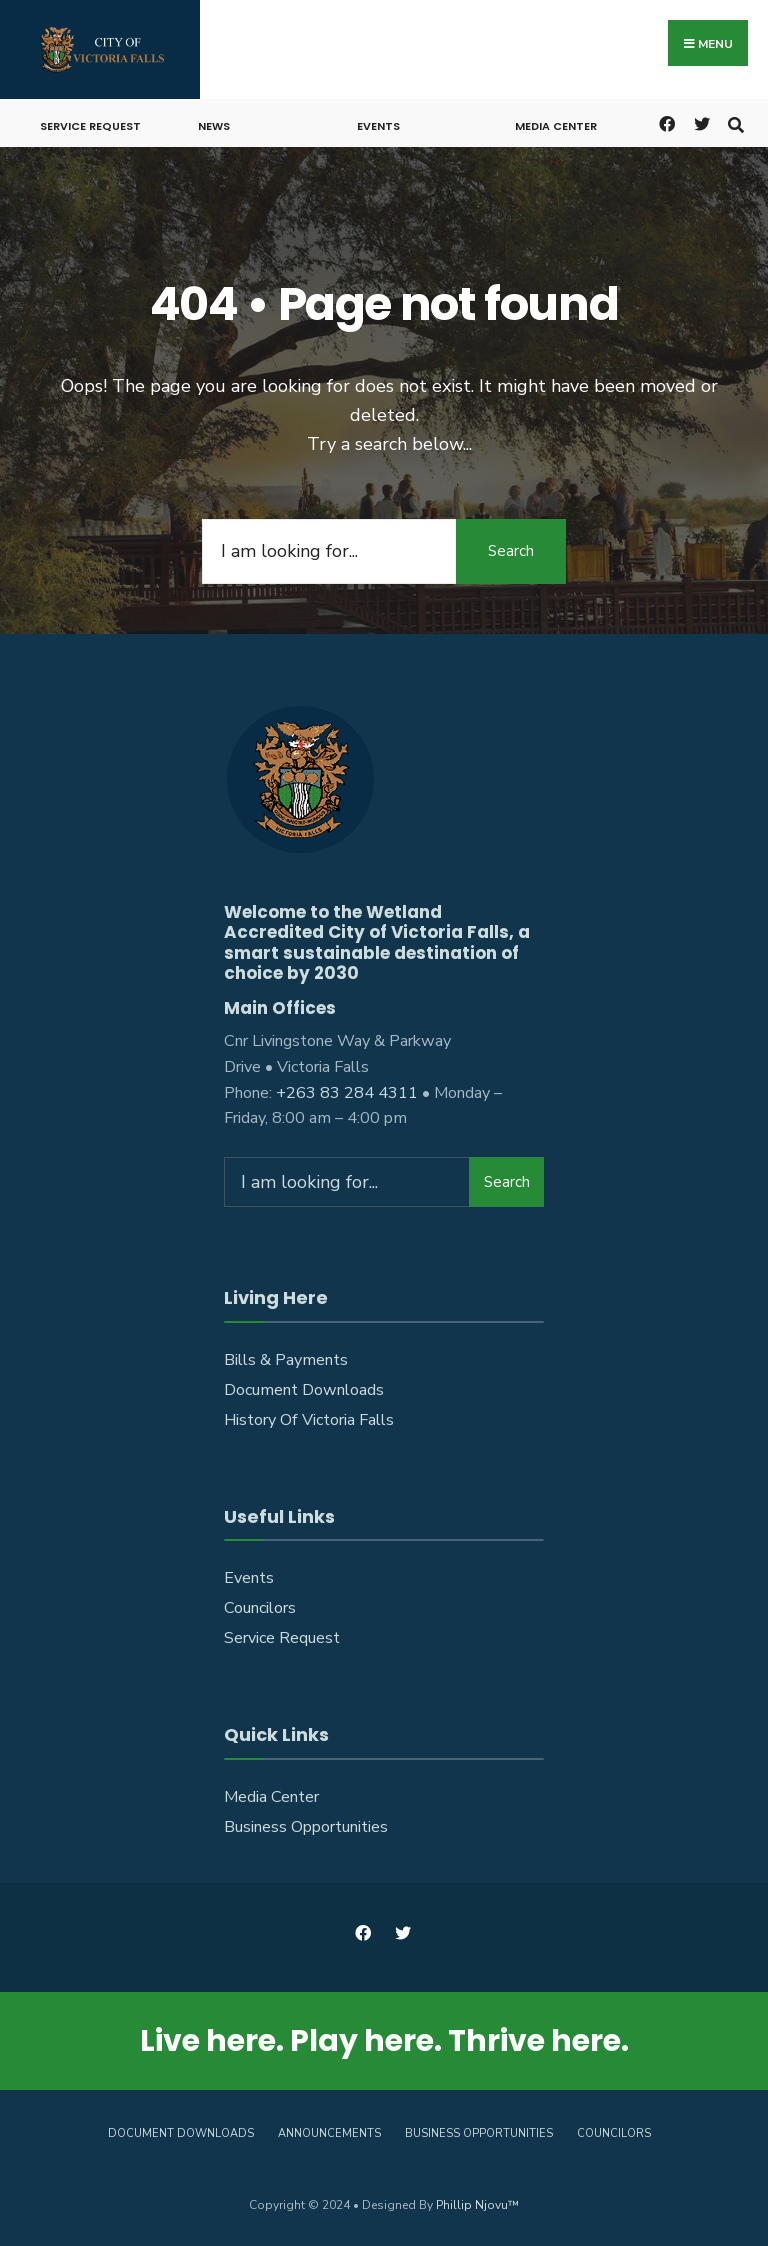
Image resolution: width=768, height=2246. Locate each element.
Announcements (329, 2133)
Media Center (556, 126)
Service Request (90, 126)
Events (378, 126)
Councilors (260, 1608)
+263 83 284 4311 (347, 1093)
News (214, 126)
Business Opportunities (306, 1827)
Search (511, 551)
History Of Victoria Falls (309, 1420)
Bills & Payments (286, 1360)
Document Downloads (304, 1390)
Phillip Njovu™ (477, 2205)
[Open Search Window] (735, 122)
